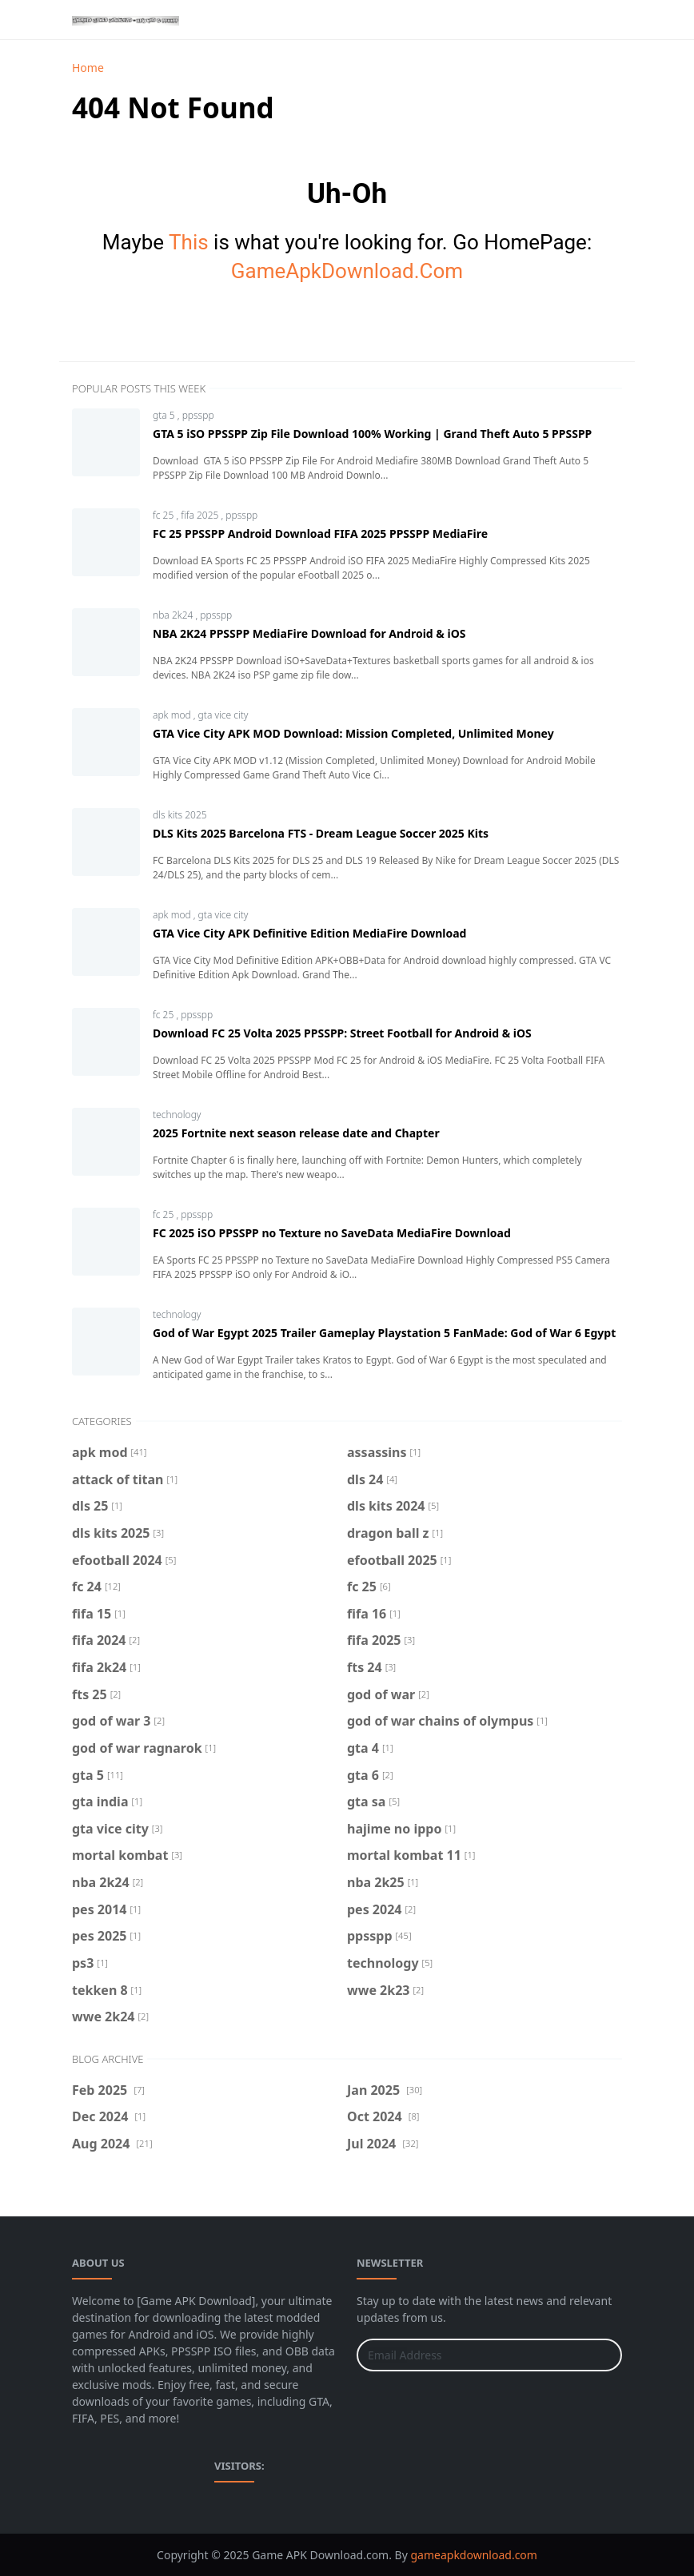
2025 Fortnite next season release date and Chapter (296, 1133)
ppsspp (198, 415)
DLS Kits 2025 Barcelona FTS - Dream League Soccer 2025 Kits (321, 833)
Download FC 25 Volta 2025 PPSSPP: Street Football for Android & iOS (342, 1033)
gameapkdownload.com (473, 2554)
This (189, 242)
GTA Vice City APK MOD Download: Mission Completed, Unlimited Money (353, 733)
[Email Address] (472, 2355)
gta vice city (223, 715)
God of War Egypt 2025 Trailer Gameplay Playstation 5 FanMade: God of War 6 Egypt (384, 1332)
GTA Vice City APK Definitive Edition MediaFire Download (309, 933)
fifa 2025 (201, 515)
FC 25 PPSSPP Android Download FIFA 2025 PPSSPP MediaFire (320, 533)
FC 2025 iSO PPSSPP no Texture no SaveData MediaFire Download (332, 1232)
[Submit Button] (602, 2355)
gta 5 (165, 415)
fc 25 (164, 515)
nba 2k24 (174, 615)
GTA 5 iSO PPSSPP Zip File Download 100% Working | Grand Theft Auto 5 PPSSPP (372, 433)
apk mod (173, 715)
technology (177, 1114)
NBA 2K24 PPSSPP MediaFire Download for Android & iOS (309, 633)
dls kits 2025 (180, 815)
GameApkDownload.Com (347, 271)
